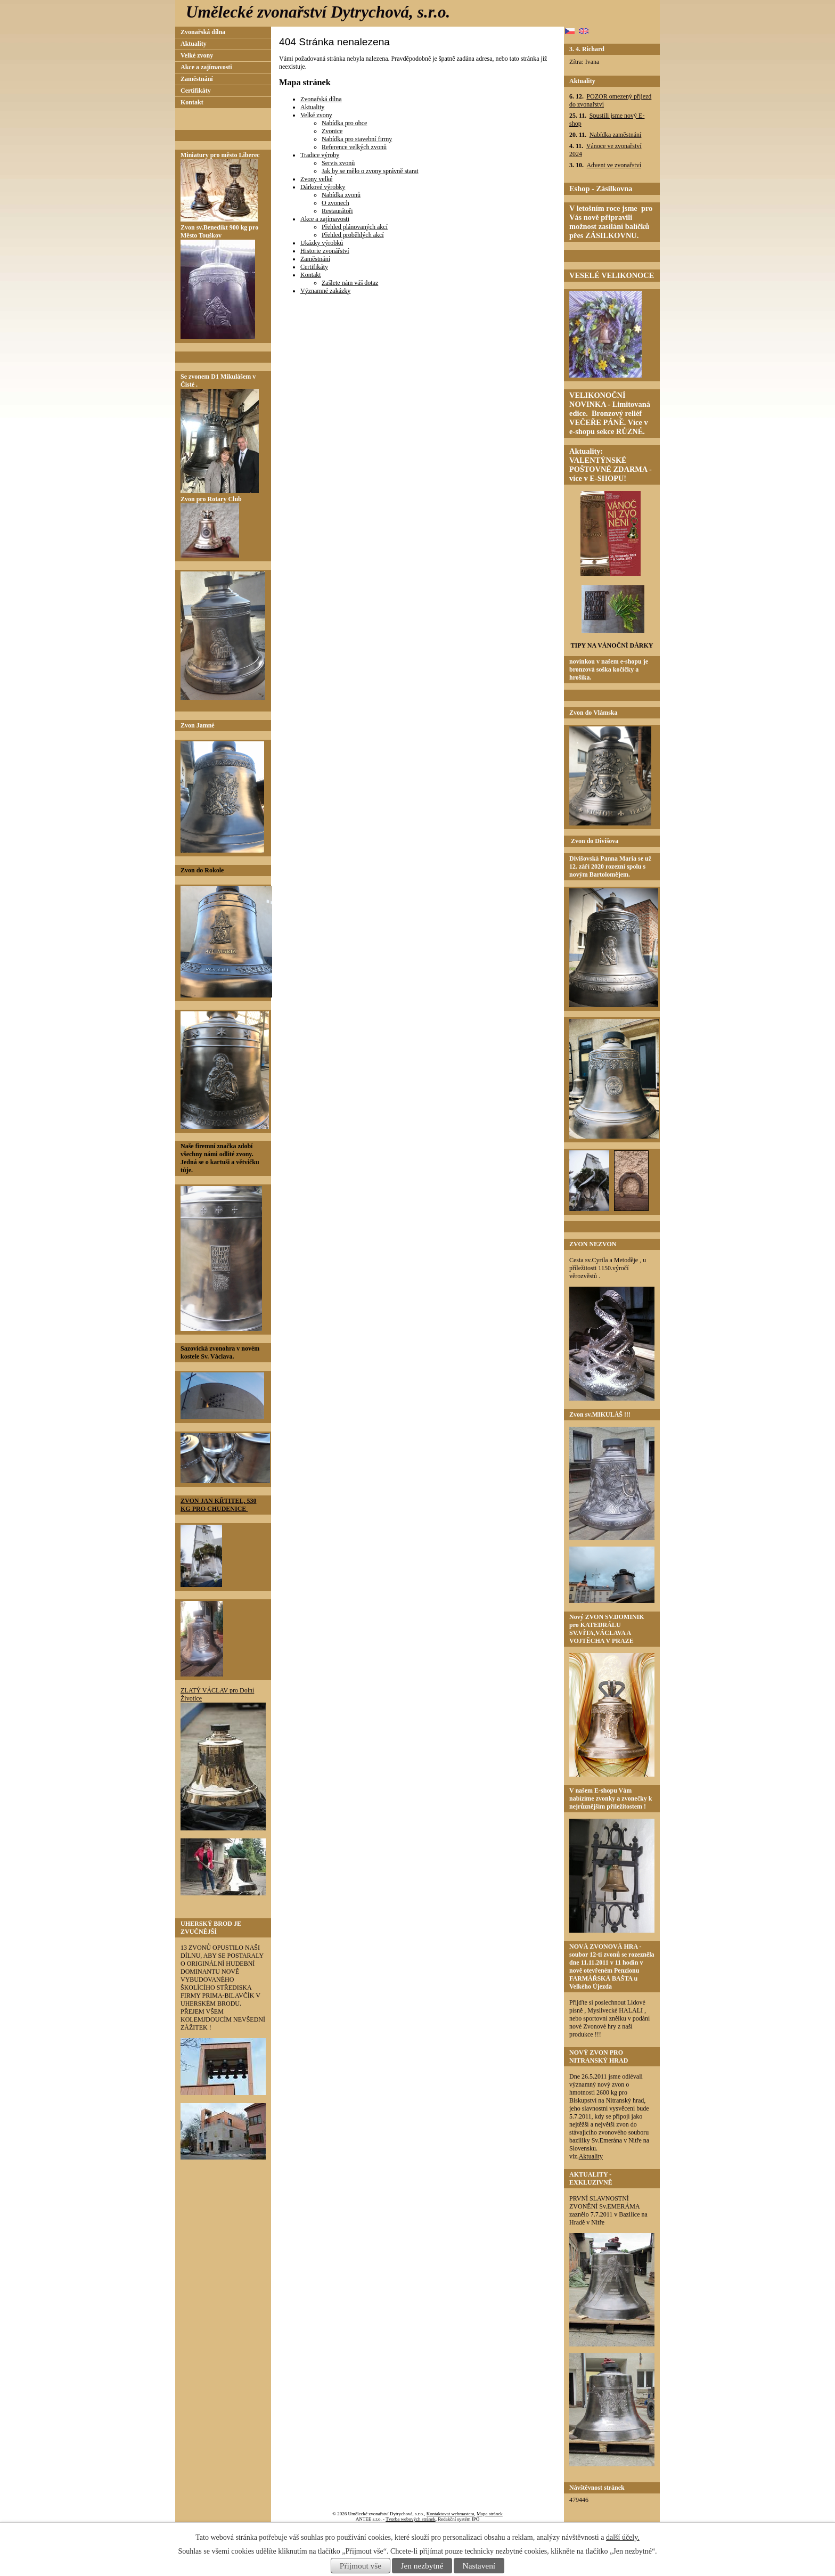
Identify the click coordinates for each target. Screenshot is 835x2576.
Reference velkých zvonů (354, 147)
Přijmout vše (360, 2565)
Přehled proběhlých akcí (353, 235)
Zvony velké (316, 179)
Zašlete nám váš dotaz (350, 283)
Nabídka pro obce (344, 123)
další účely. (623, 2537)
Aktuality (312, 107)
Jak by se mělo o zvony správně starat (370, 171)
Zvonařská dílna (321, 99)
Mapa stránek (490, 2513)
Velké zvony (316, 115)
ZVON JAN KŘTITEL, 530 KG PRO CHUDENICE (218, 1504)
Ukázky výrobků (321, 243)
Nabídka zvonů (341, 195)
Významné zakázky (325, 291)
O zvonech (335, 203)
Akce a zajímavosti (324, 219)
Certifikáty (314, 267)
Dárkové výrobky (322, 187)
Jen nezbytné (421, 2565)
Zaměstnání (315, 259)
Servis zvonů (338, 163)
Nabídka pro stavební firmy (357, 139)
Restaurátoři (337, 211)
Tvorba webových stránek (410, 2519)
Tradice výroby (319, 155)
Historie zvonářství (324, 251)
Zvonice (332, 131)
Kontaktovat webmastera (450, 2513)
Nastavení (479, 2565)
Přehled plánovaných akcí (355, 227)
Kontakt (310, 275)
